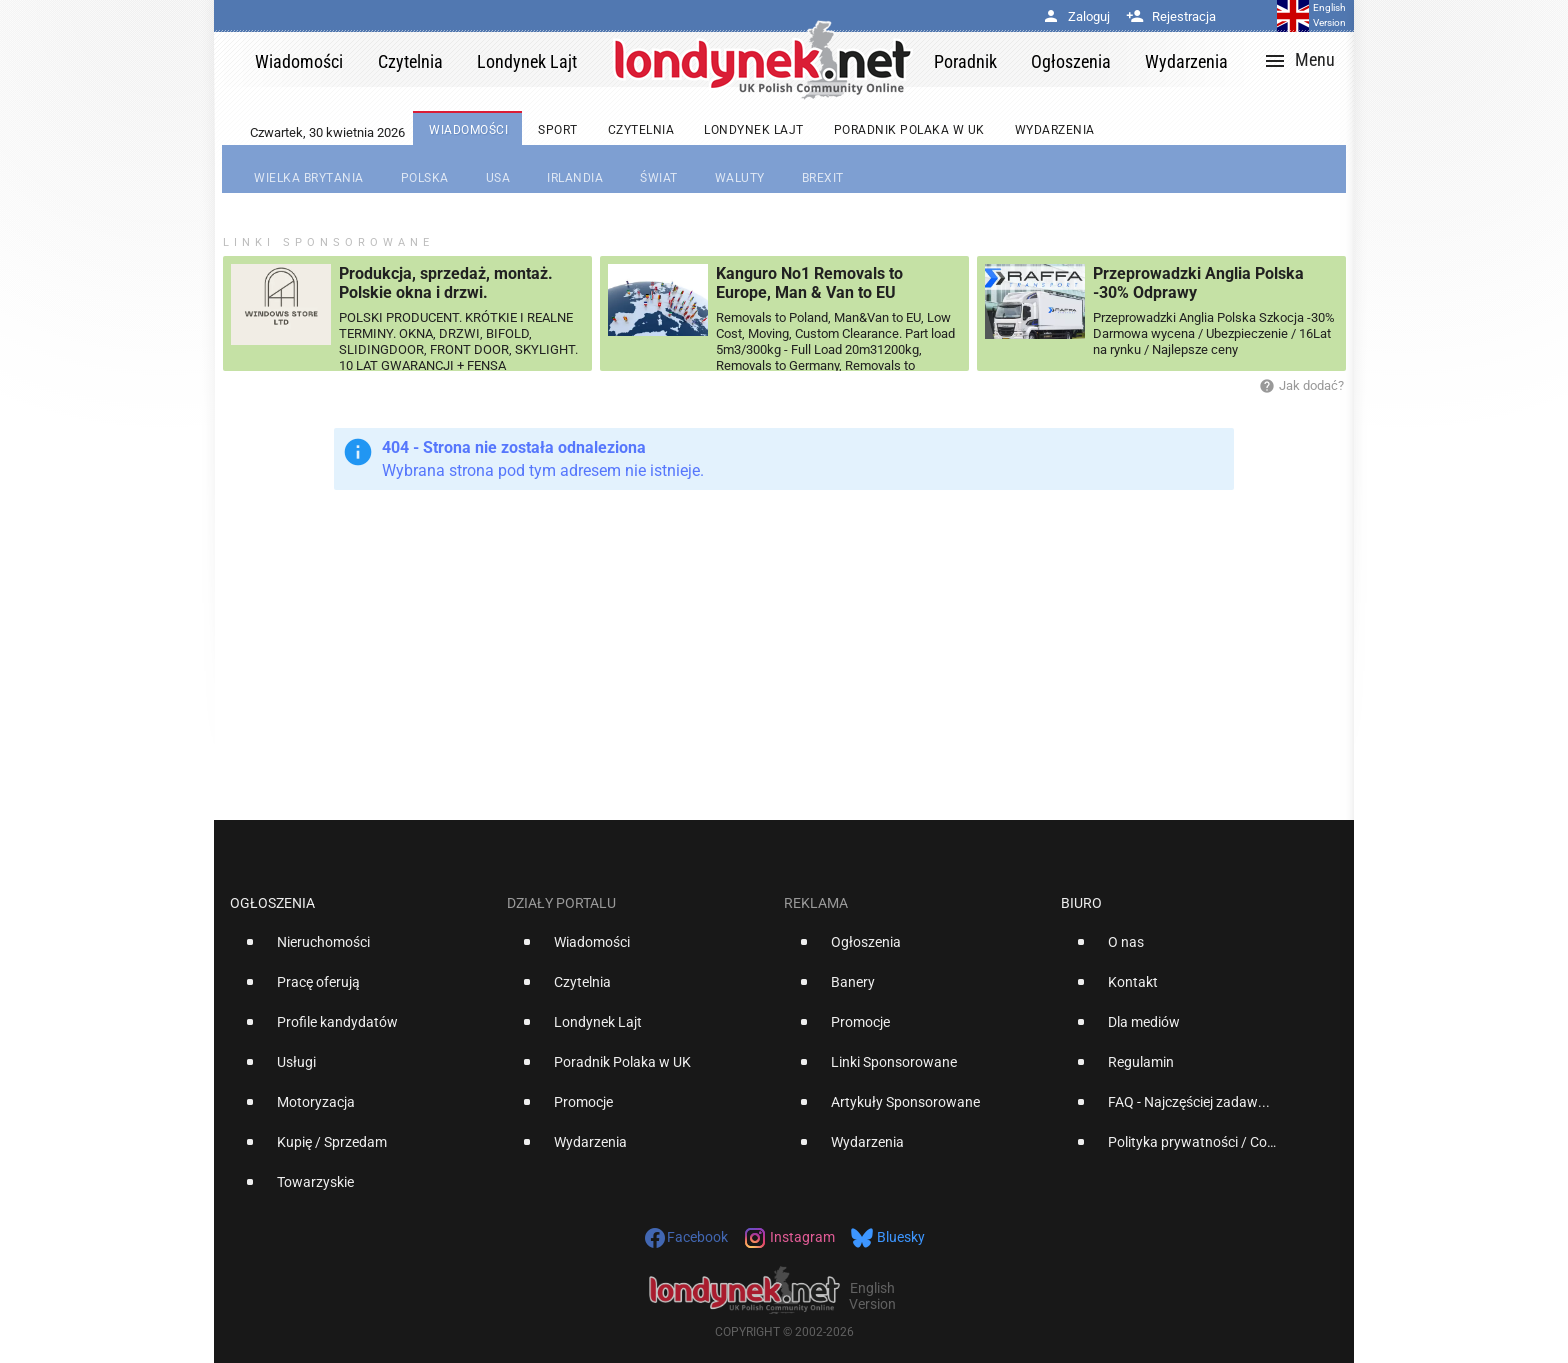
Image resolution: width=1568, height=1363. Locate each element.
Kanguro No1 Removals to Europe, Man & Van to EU (809, 283)
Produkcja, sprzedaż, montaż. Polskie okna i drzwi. (446, 283)
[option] (360, 950)
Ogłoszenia (272, 903)
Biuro (1081, 903)
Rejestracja (1171, 16)
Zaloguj (1076, 16)
